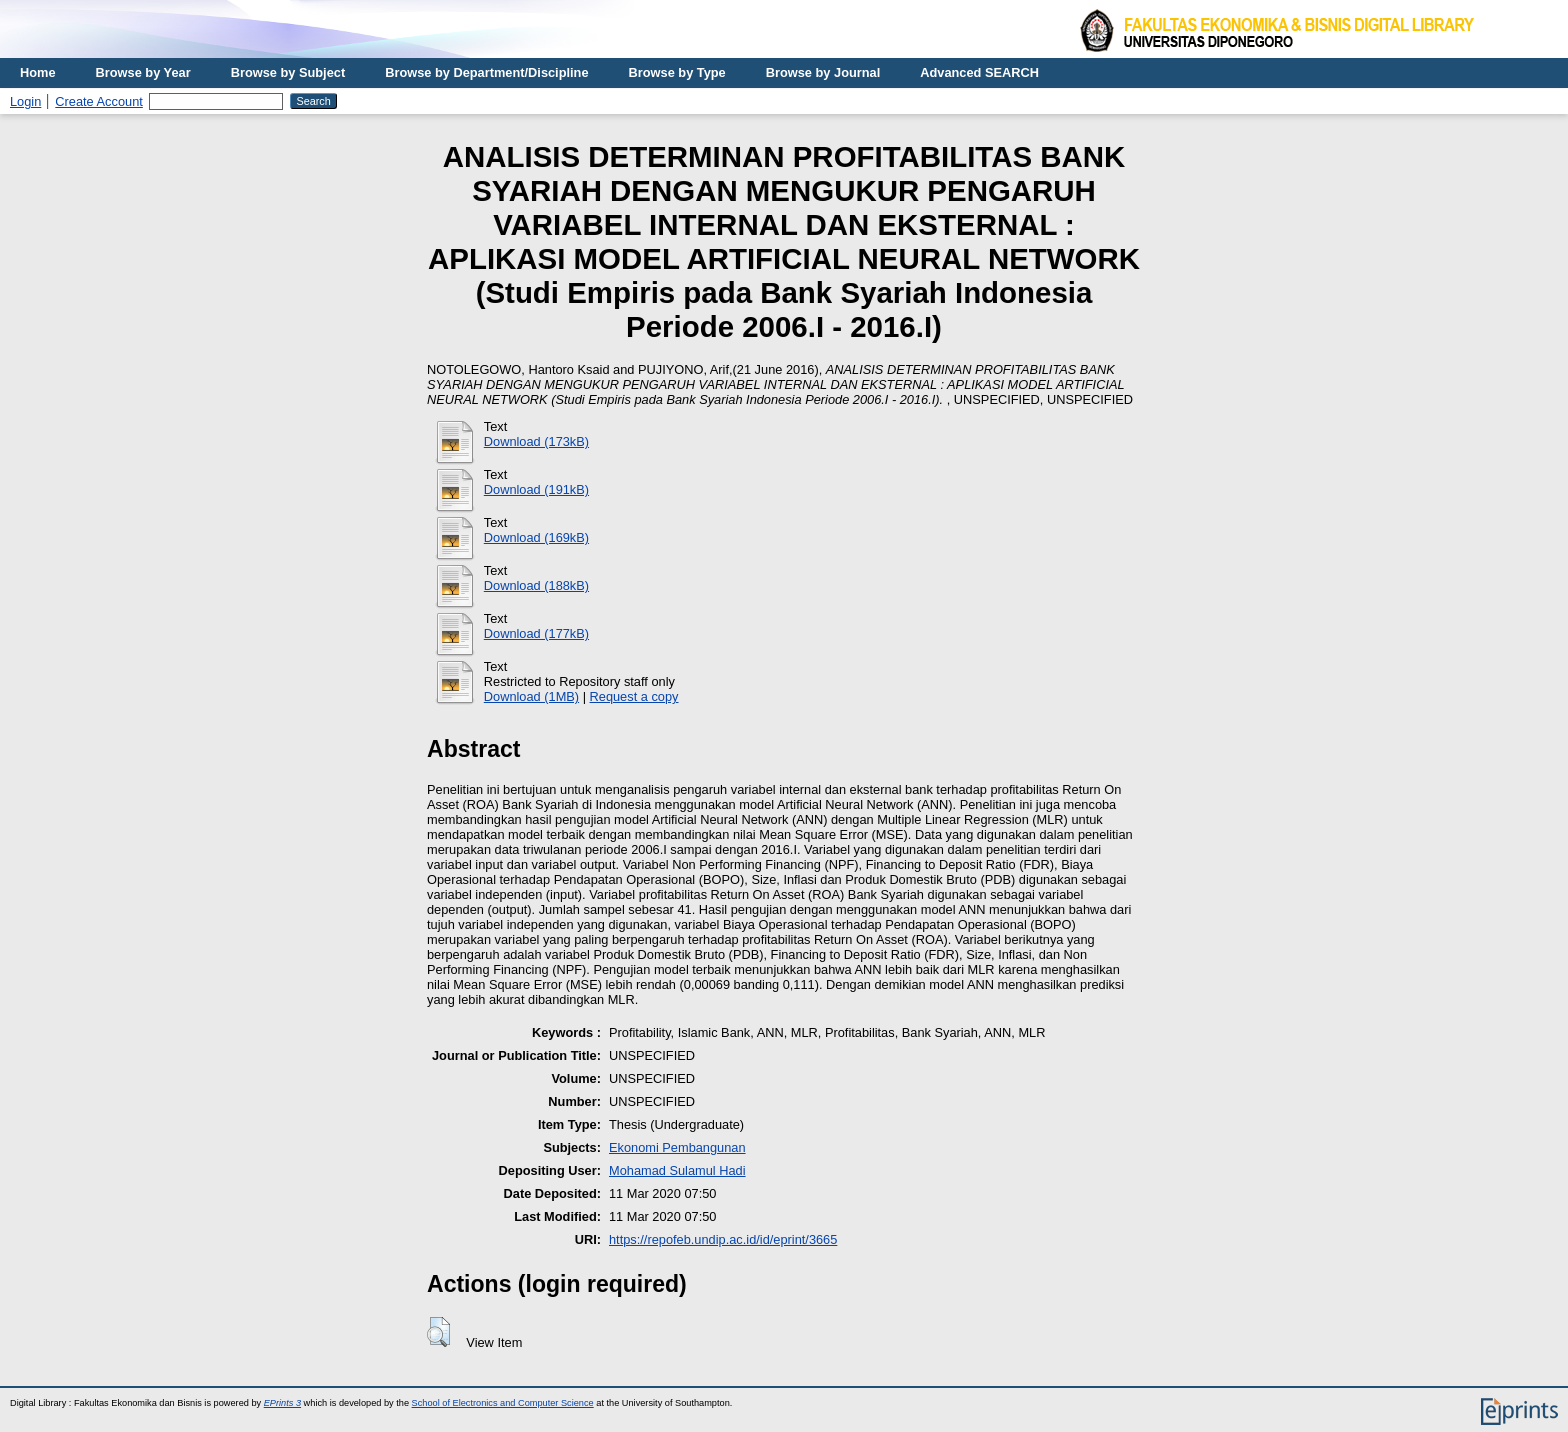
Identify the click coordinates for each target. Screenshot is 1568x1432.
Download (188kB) (536, 585)
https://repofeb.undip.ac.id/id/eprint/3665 (723, 1239)
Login (25, 101)
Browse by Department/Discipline (486, 72)
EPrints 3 (282, 1403)
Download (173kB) (536, 441)
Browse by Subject (288, 72)
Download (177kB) (536, 633)
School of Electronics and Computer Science (503, 1403)
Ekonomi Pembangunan (677, 1147)
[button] (438, 1332)
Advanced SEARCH (979, 72)
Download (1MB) (531, 696)
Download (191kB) (536, 489)
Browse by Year (143, 72)
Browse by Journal (823, 72)
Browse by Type (677, 72)
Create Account (99, 101)
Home (38, 72)
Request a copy (634, 696)
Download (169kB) (536, 537)
